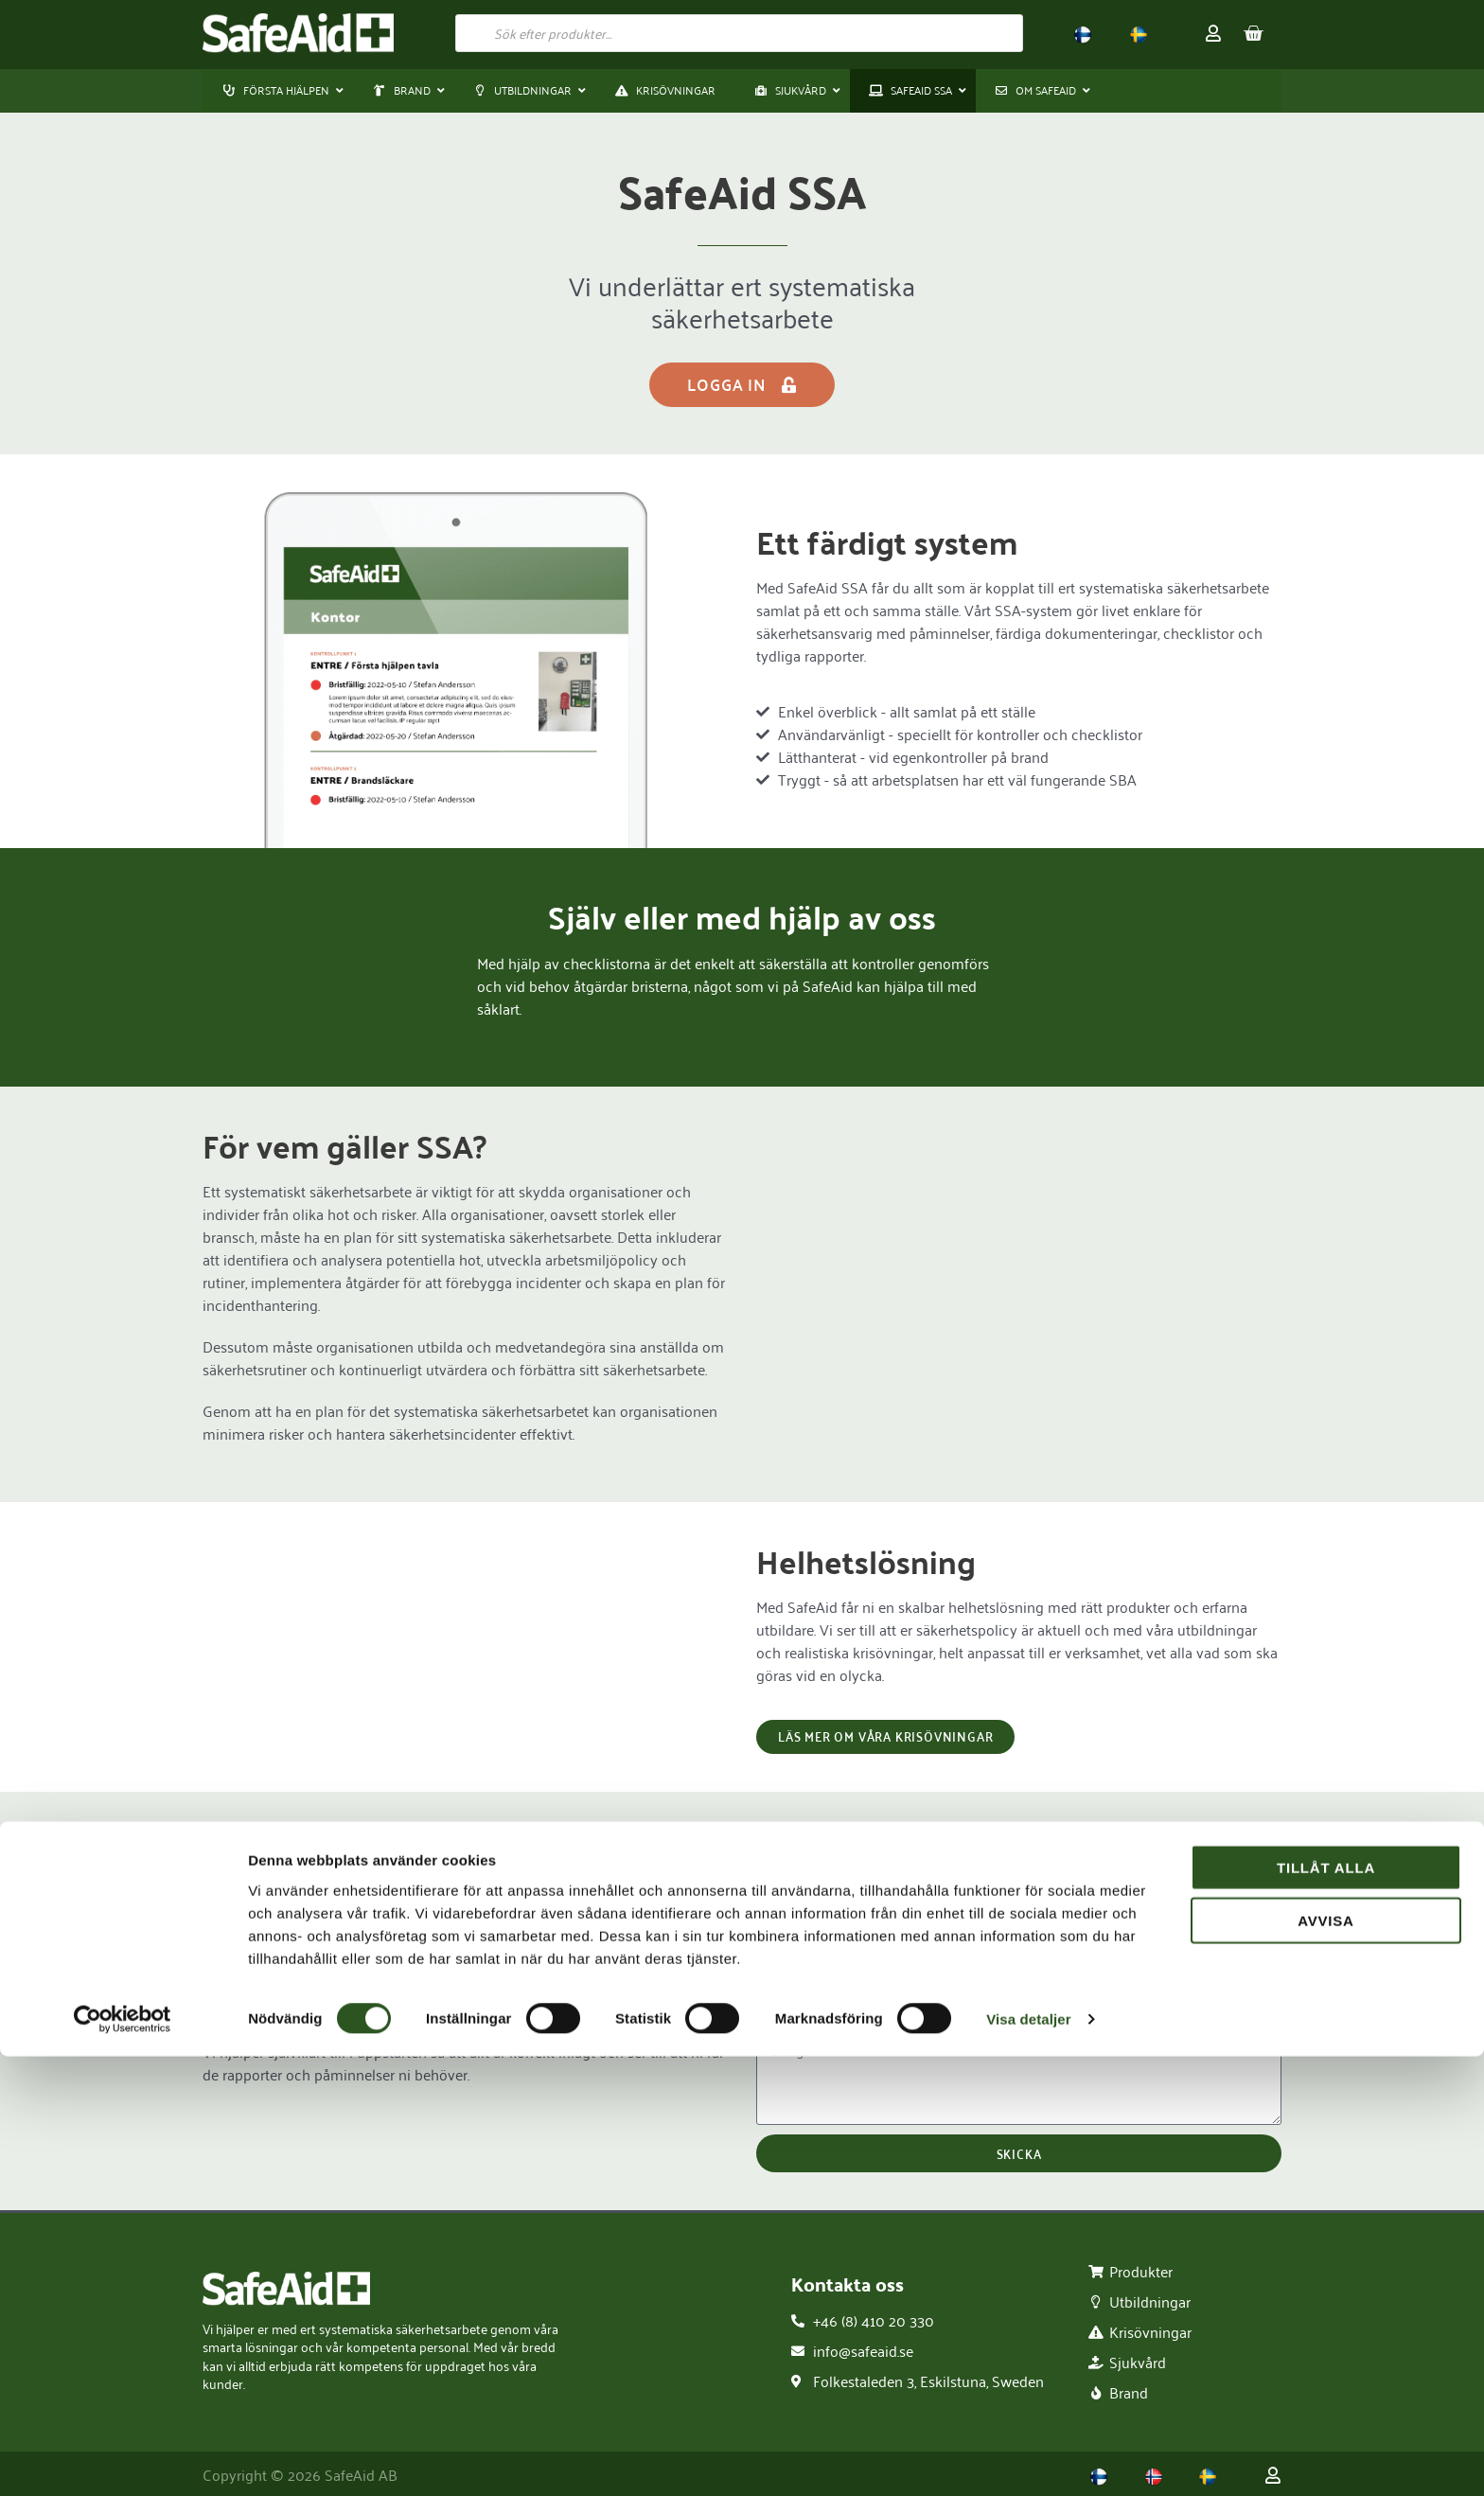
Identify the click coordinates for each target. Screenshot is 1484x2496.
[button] (403, 91)
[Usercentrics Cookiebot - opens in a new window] (122, 2459)
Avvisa (1326, 2360)
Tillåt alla (1326, 2306)
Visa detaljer (1028, 2459)
